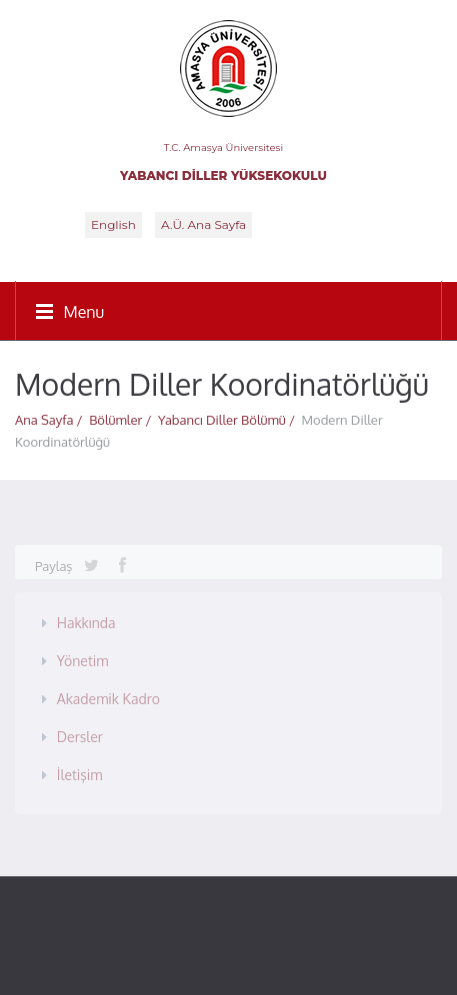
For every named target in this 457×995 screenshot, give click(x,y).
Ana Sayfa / (52, 419)
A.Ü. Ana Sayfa (203, 224)
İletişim (80, 771)
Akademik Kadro (108, 695)
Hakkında (86, 619)
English (113, 224)
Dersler (80, 733)
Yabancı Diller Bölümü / (230, 419)
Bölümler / (123, 419)
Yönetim (83, 657)
